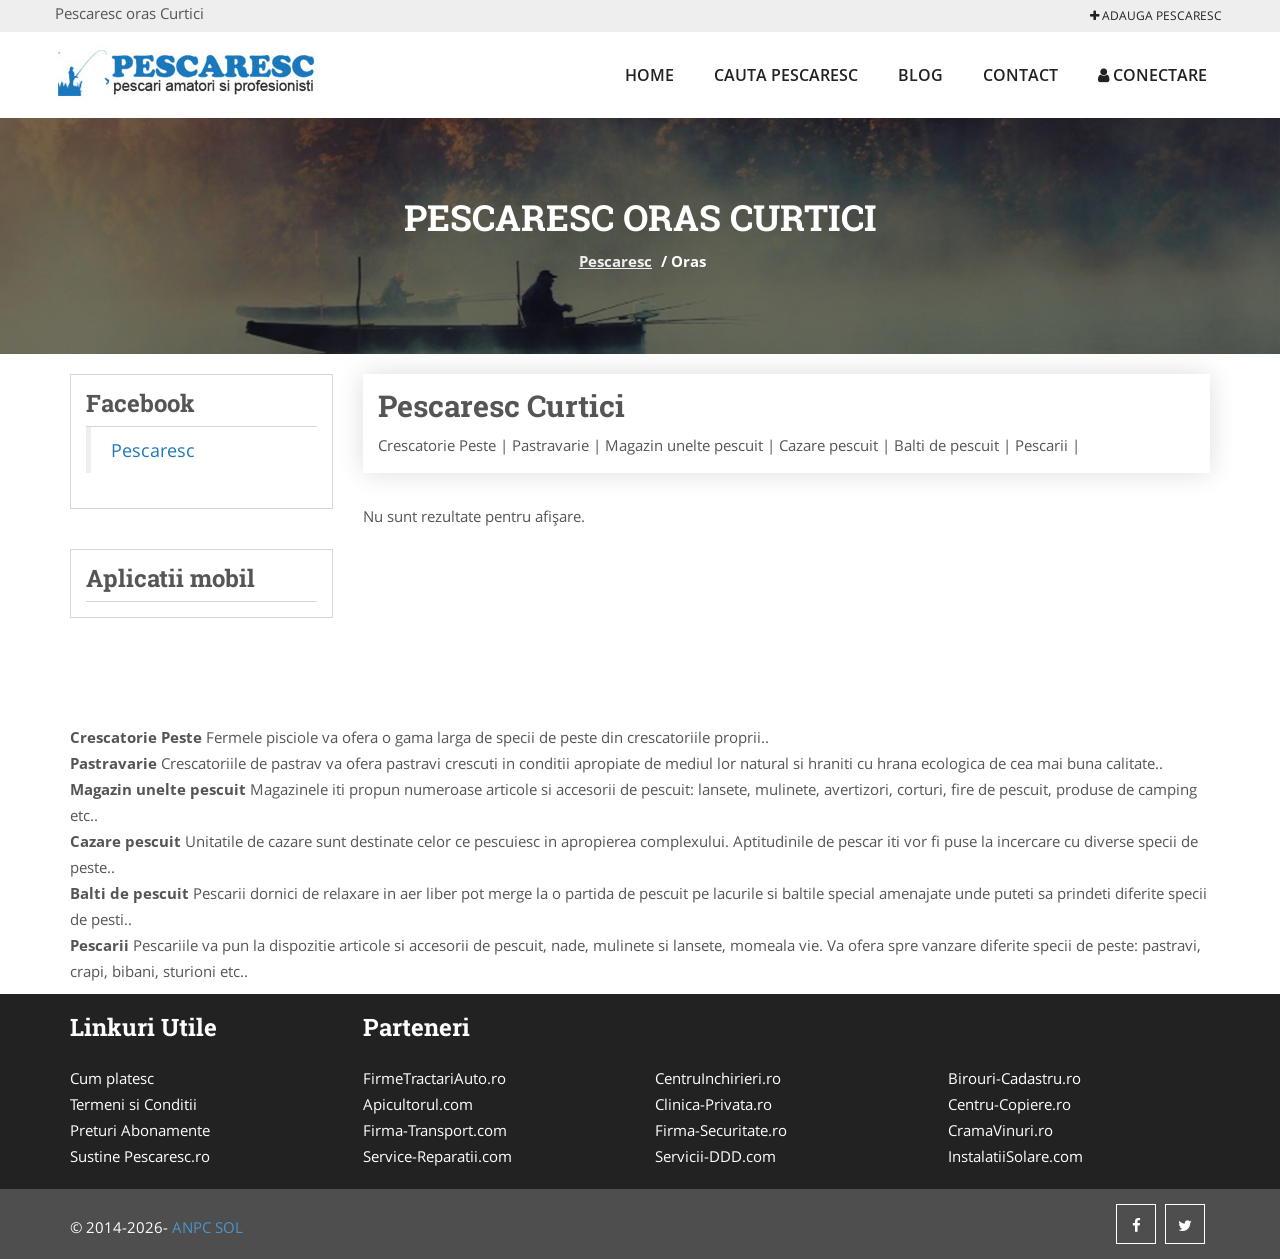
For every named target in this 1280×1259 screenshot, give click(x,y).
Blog (920, 75)
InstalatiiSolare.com (1015, 1156)
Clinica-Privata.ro (713, 1104)
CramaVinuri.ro (1000, 1130)
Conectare (1152, 75)
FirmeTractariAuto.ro (434, 1078)
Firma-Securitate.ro (721, 1130)
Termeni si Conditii (133, 1104)
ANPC (191, 1227)
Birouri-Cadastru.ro (1014, 1078)
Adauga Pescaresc (1156, 15)
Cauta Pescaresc (786, 75)
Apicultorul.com (418, 1104)
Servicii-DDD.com (715, 1156)
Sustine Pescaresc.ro (140, 1156)
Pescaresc (615, 261)
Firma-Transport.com (435, 1130)
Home (649, 75)
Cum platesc (112, 1078)
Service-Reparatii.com (437, 1156)
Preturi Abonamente (140, 1130)
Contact (1020, 75)
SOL (229, 1227)
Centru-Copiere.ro (1009, 1104)
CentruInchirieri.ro (718, 1078)
